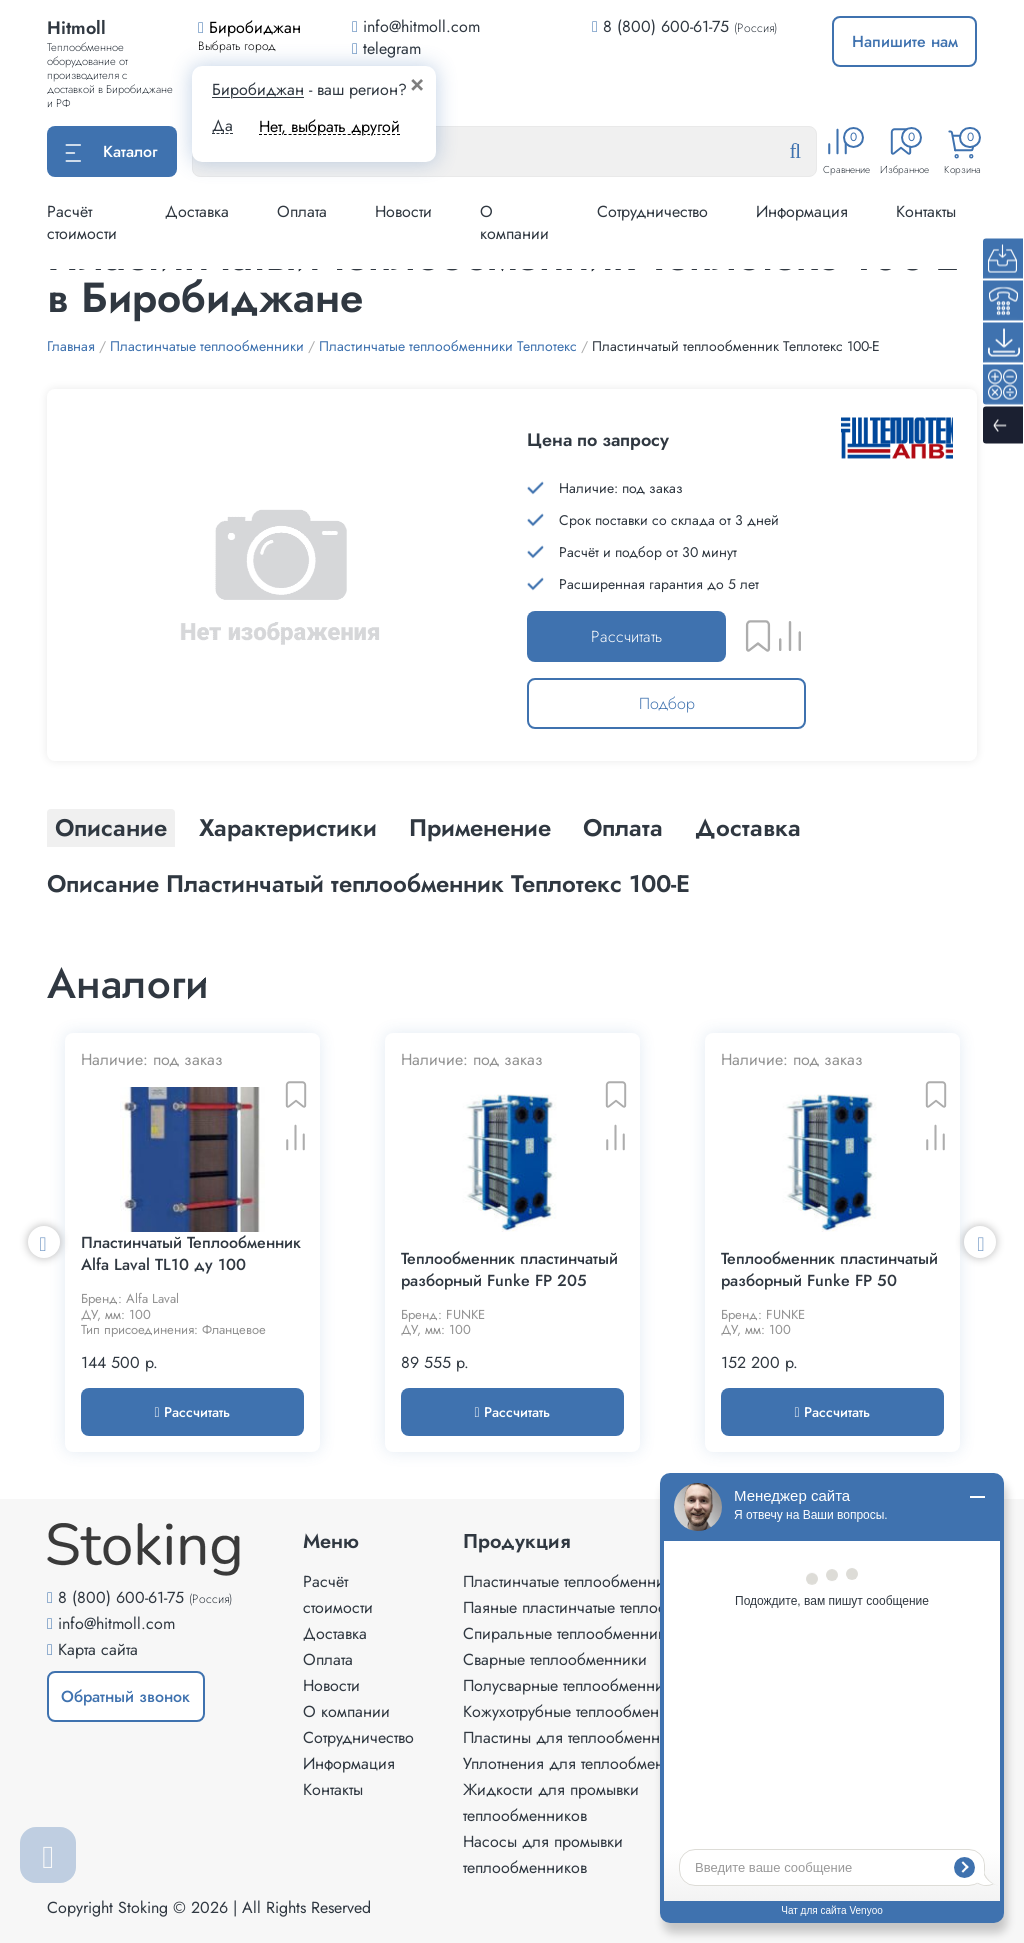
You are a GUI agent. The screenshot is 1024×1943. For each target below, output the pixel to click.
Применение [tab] (480, 827)
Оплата (302, 211)
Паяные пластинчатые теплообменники (600, 1607)
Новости (403, 211)
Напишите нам (905, 41)
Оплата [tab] (623, 827)
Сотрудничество (652, 211)
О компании (514, 222)
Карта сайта (98, 1649)
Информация (802, 211)
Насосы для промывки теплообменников (543, 1854)
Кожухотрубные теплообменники (578, 1711)
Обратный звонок (125, 1696)
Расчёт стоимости (82, 222)
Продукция (517, 1542)
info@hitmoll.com (116, 1623)
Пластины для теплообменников (577, 1737)
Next (980, 1242)
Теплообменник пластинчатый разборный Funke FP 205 (509, 1270)
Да (222, 126)
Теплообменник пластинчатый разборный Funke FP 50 (829, 1270)
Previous (44, 1242)
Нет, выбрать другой (329, 126)
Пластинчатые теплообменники (572, 1581)
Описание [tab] (111, 827)
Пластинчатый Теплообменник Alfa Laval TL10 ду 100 (191, 1254)
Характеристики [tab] (288, 827)
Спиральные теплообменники (568, 1633)
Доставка (197, 211)
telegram (386, 48)
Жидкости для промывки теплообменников (551, 1802)
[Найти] (811, 152)
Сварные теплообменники (555, 1659)
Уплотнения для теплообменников (584, 1763)
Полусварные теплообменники (571, 1685)
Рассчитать (626, 636)
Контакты (926, 211)
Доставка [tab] (748, 827)
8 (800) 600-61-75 (666, 26)
